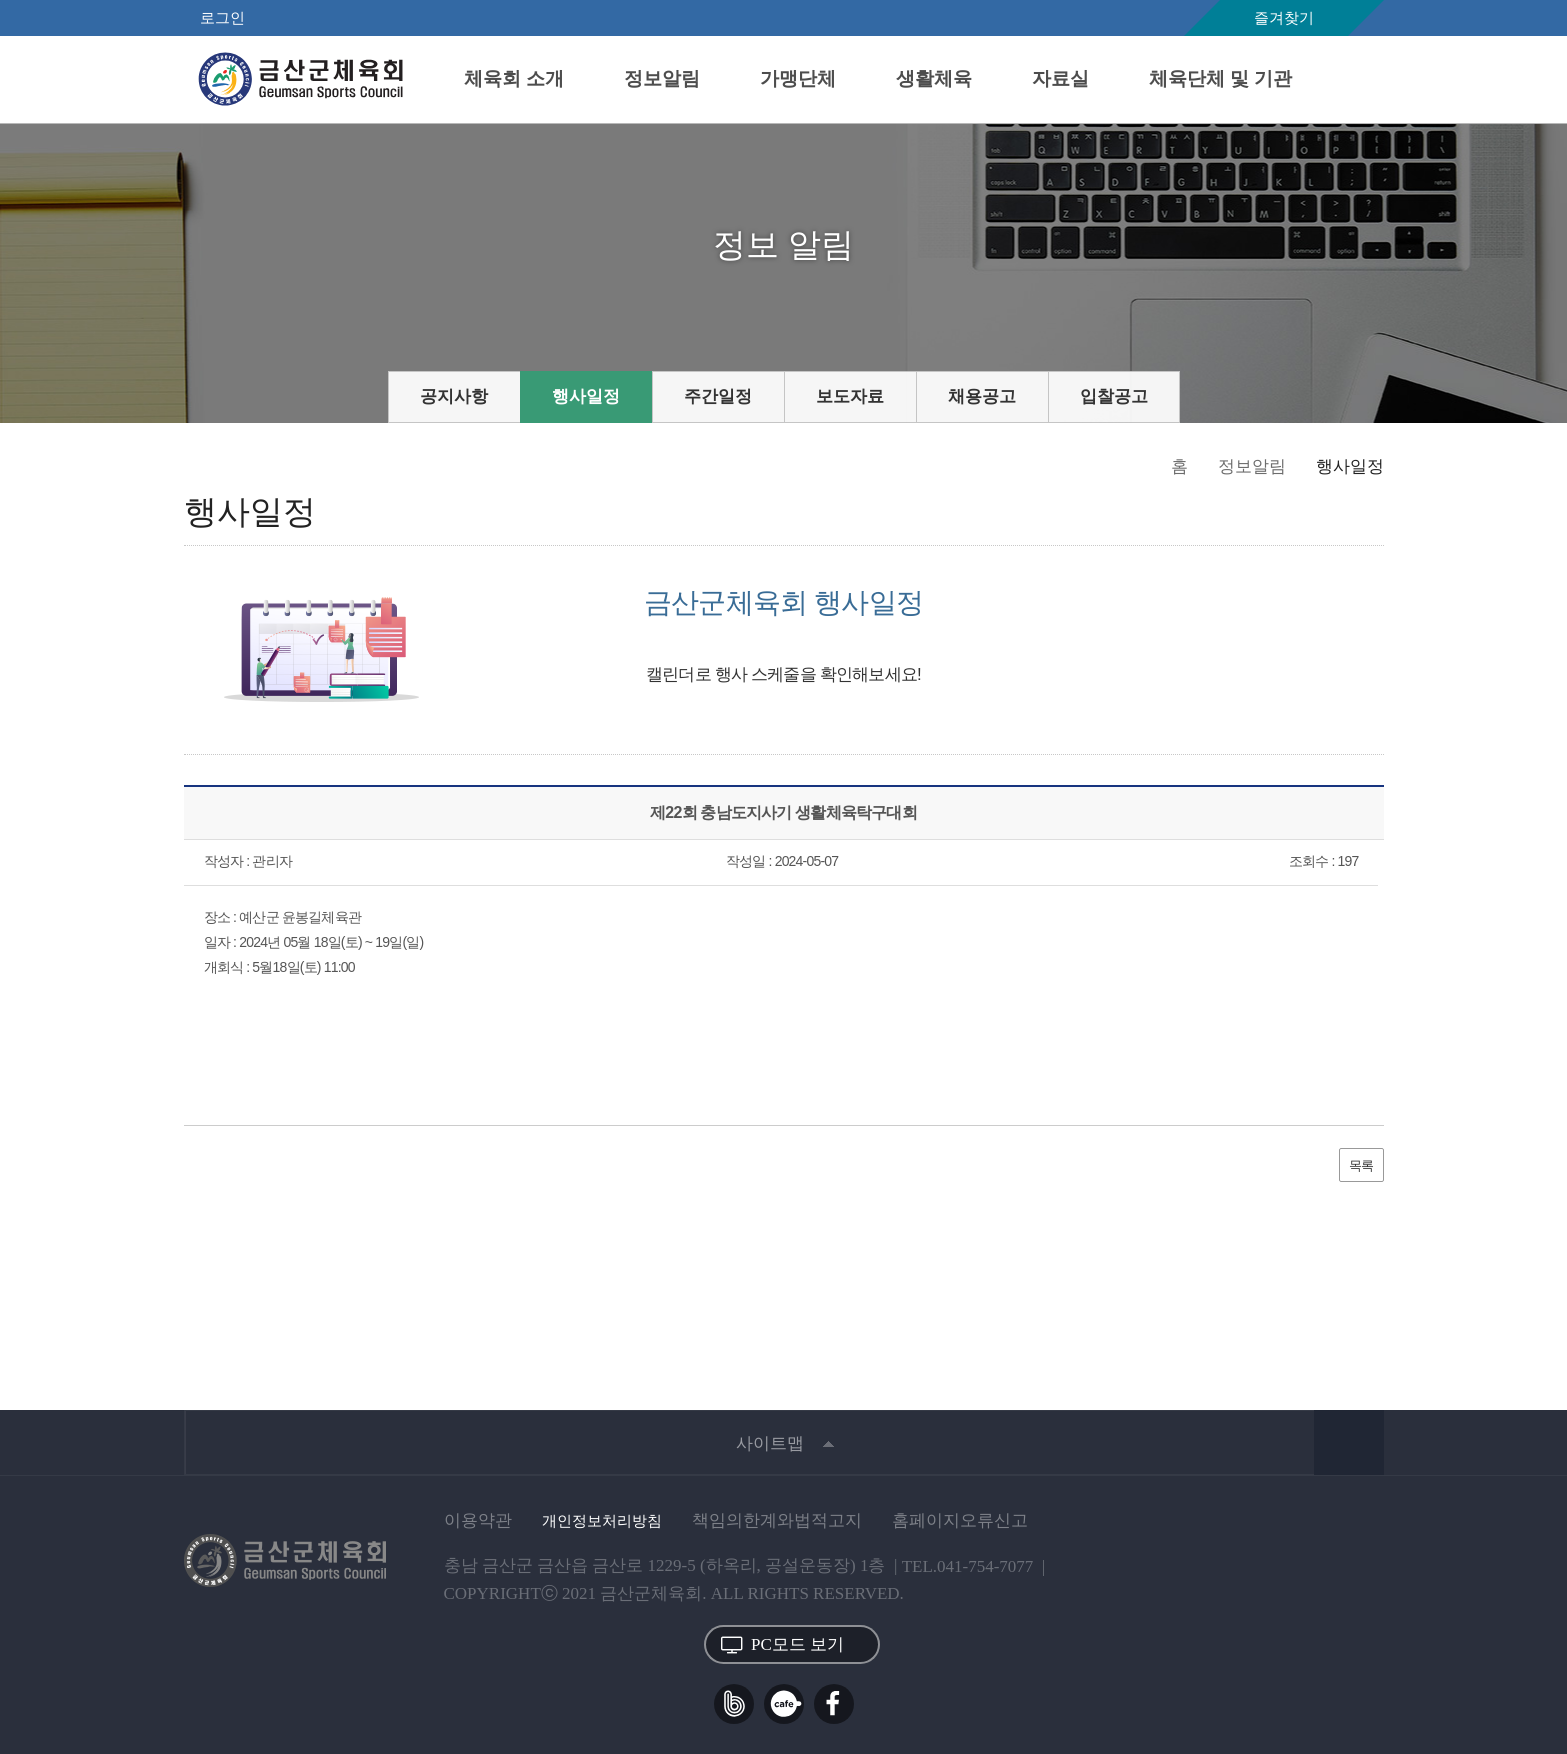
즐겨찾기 (1284, 18)
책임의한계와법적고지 (777, 1521)
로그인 (222, 18)
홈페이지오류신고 (960, 1521)
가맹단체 (798, 78)
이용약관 (478, 1521)
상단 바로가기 (1349, 1442)
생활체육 (934, 78)
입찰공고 (1114, 396)
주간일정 (718, 396)
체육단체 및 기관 (1220, 78)
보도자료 (850, 396)
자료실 (1060, 78)
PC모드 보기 (783, 1645)
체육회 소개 (514, 78)
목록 (1361, 1164)
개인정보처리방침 (602, 1521)
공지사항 (454, 396)
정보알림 (662, 78)
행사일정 (586, 396)
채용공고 (982, 396)
